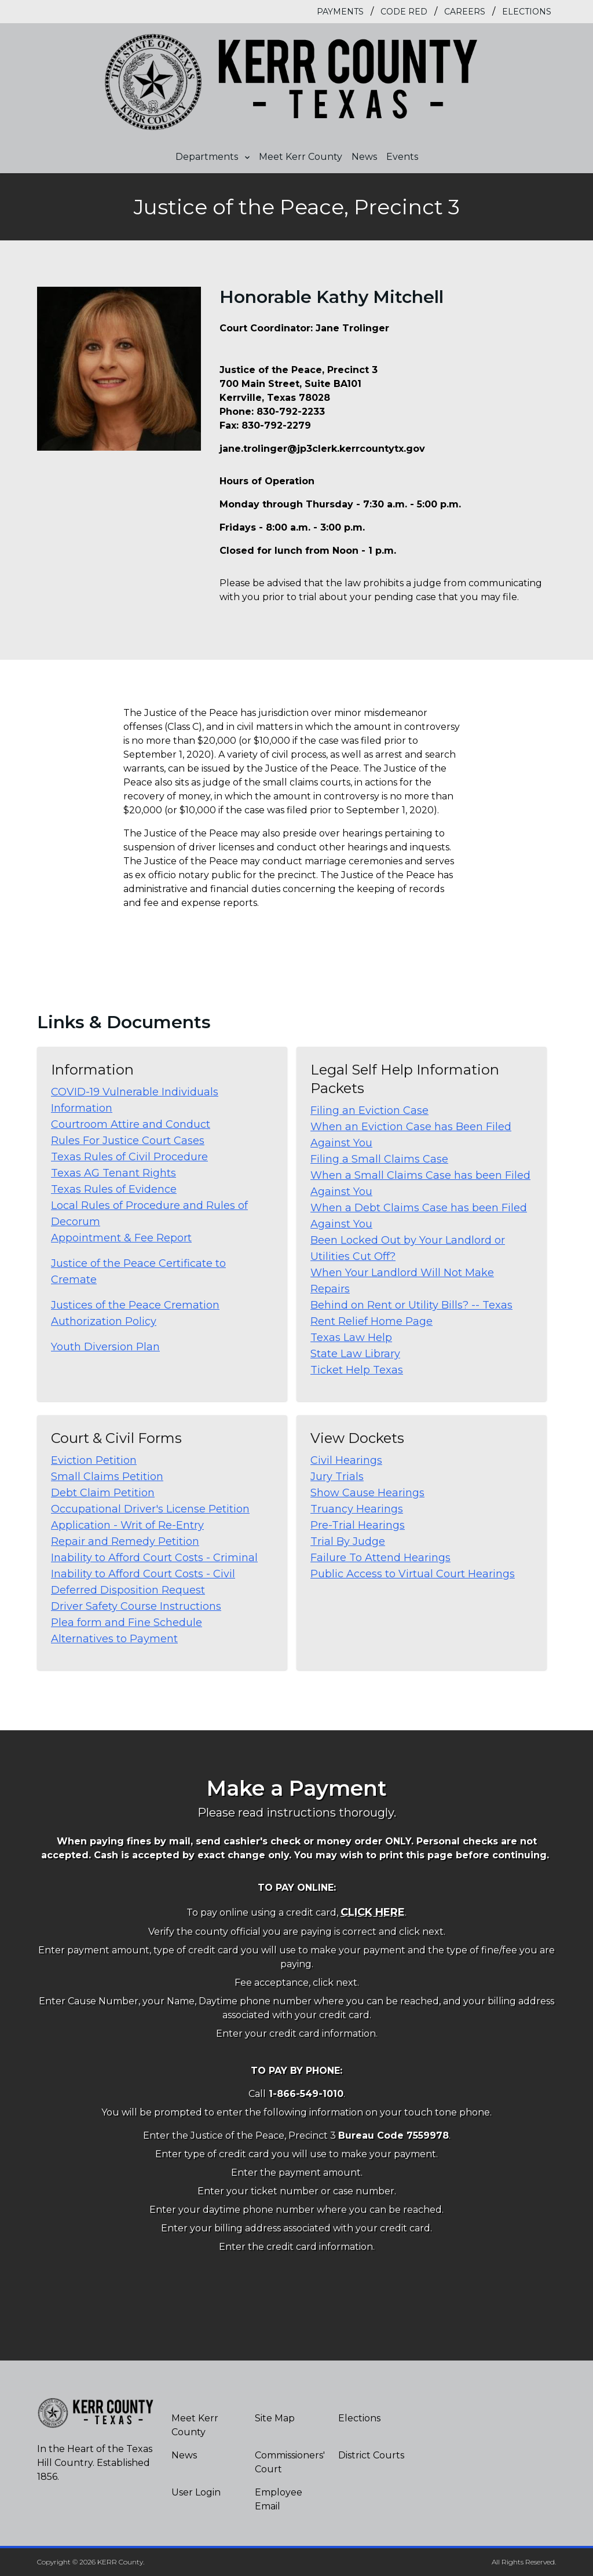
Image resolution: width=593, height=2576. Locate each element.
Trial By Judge (347, 1541)
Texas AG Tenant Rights (113, 1173)
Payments (340, 11)
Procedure (180, 1156)
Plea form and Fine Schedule (126, 1622)
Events (402, 156)
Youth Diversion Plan (105, 1346)
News (364, 156)
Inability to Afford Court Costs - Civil (143, 1573)
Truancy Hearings (356, 1509)
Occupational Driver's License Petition (150, 1509)
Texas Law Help (351, 1337)
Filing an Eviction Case (369, 1110)
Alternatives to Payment (114, 1638)
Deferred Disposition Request (128, 1590)
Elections (526, 11)
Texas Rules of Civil (102, 1156)
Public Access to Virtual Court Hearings (412, 1573)
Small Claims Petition (107, 1476)
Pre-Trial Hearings (357, 1525)
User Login (196, 2492)
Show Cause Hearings (367, 1492)
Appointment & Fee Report (121, 1238)
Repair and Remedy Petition (125, 1541)
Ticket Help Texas (356, 1370)
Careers (464, 11)
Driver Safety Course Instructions (136, 1606)
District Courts (371, 2455)
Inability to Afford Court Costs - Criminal (154, 1557)
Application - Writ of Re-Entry (127, 1525)
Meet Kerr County (300, 156)
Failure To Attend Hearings (380, 1557)
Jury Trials (337, 1476)
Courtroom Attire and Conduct (130, 1124)
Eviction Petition (94, 1460)
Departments (212, 156)
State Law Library (355, 1353)
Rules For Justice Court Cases (127, 1140)
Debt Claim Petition (103, 1492)
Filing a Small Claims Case (379, 1159)
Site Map (275, 2418)
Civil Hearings (346, 1460)
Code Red (403, 11)
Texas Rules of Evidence (114, 1189)
